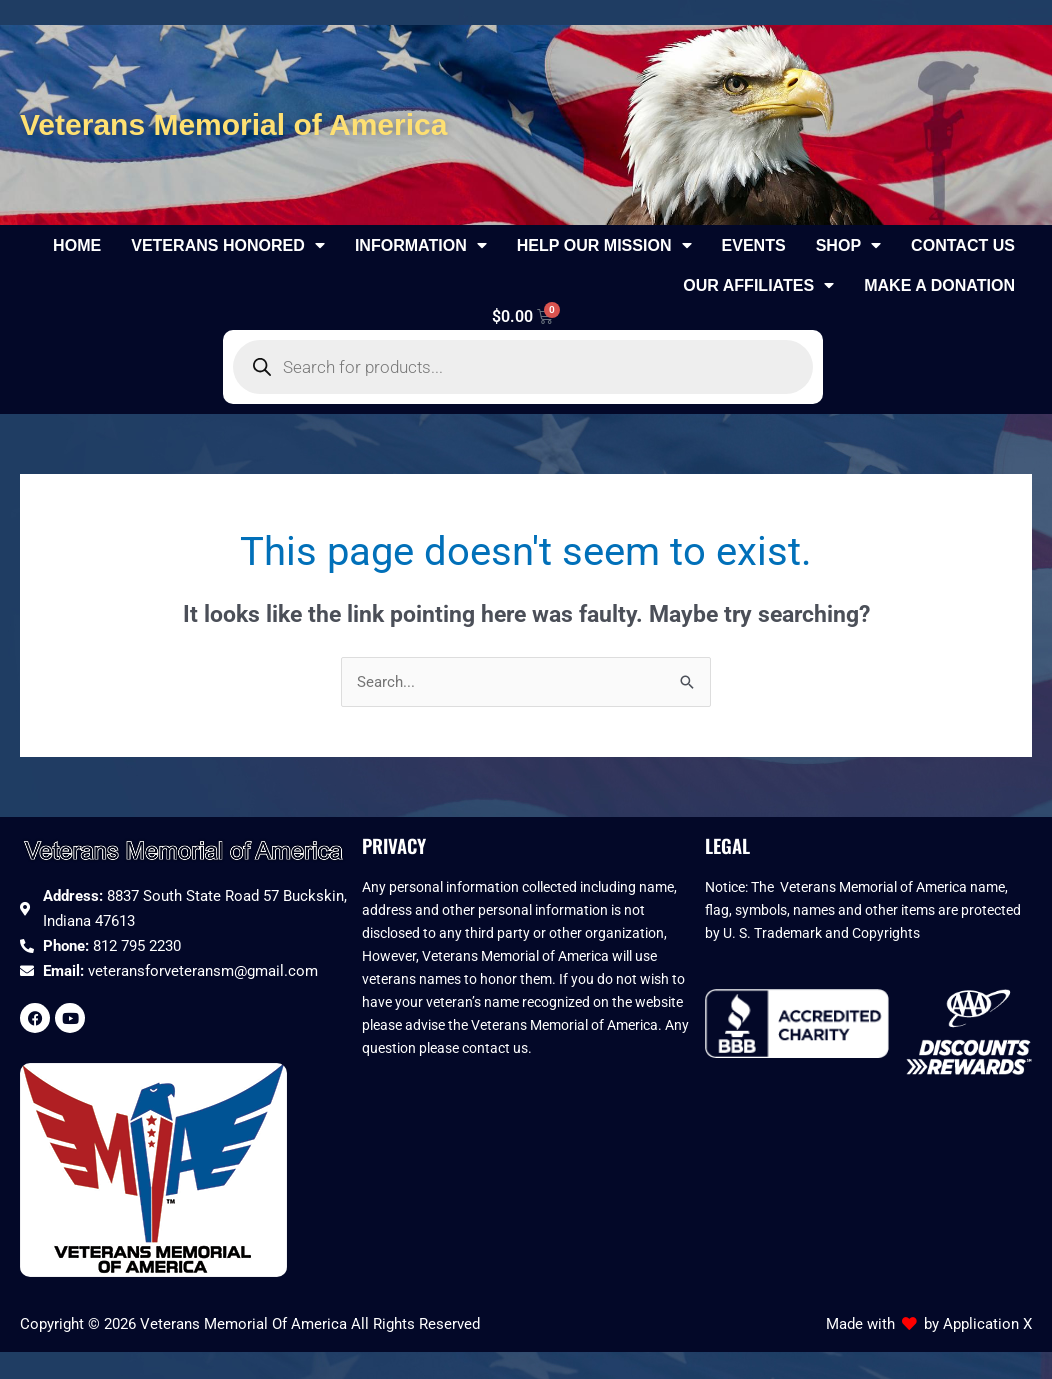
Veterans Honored (228, 245)
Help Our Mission (604, 245)
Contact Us (963, 245)
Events (754, 245)
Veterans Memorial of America (233, 124)
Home (77, 245)
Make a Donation (939, 285)
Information (421, 245)
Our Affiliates (758, 285)
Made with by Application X (929, 1326)
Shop (848, 245)
